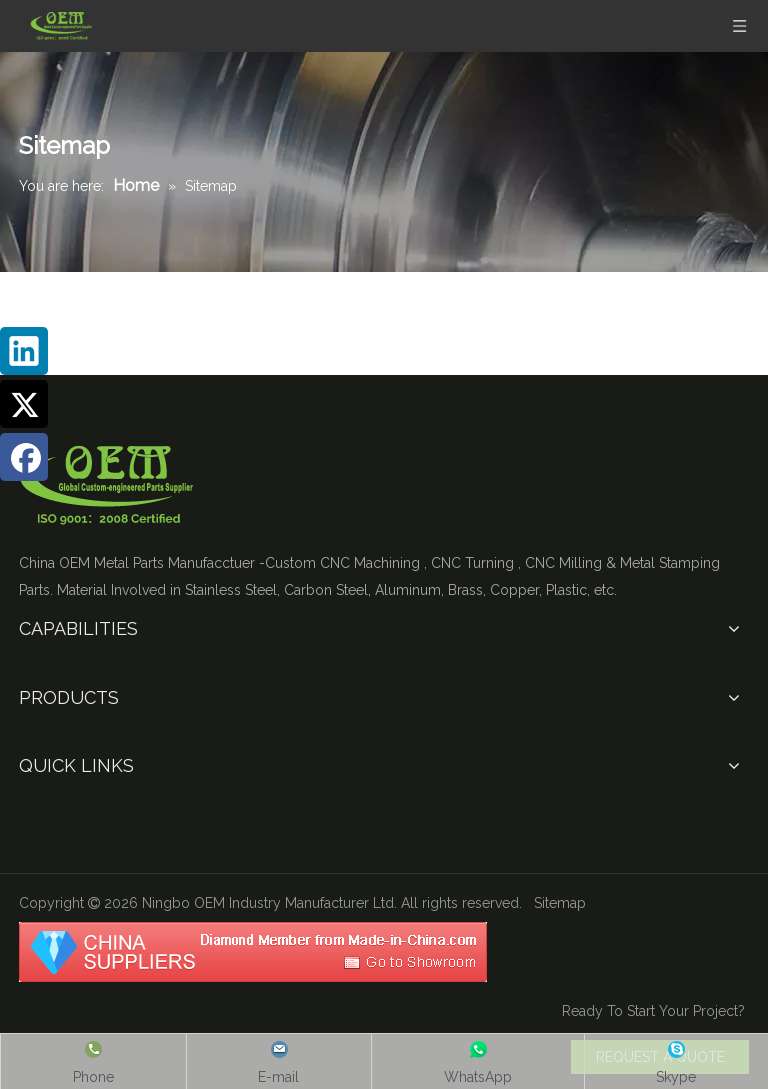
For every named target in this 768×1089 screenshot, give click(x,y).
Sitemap (560, 903)
